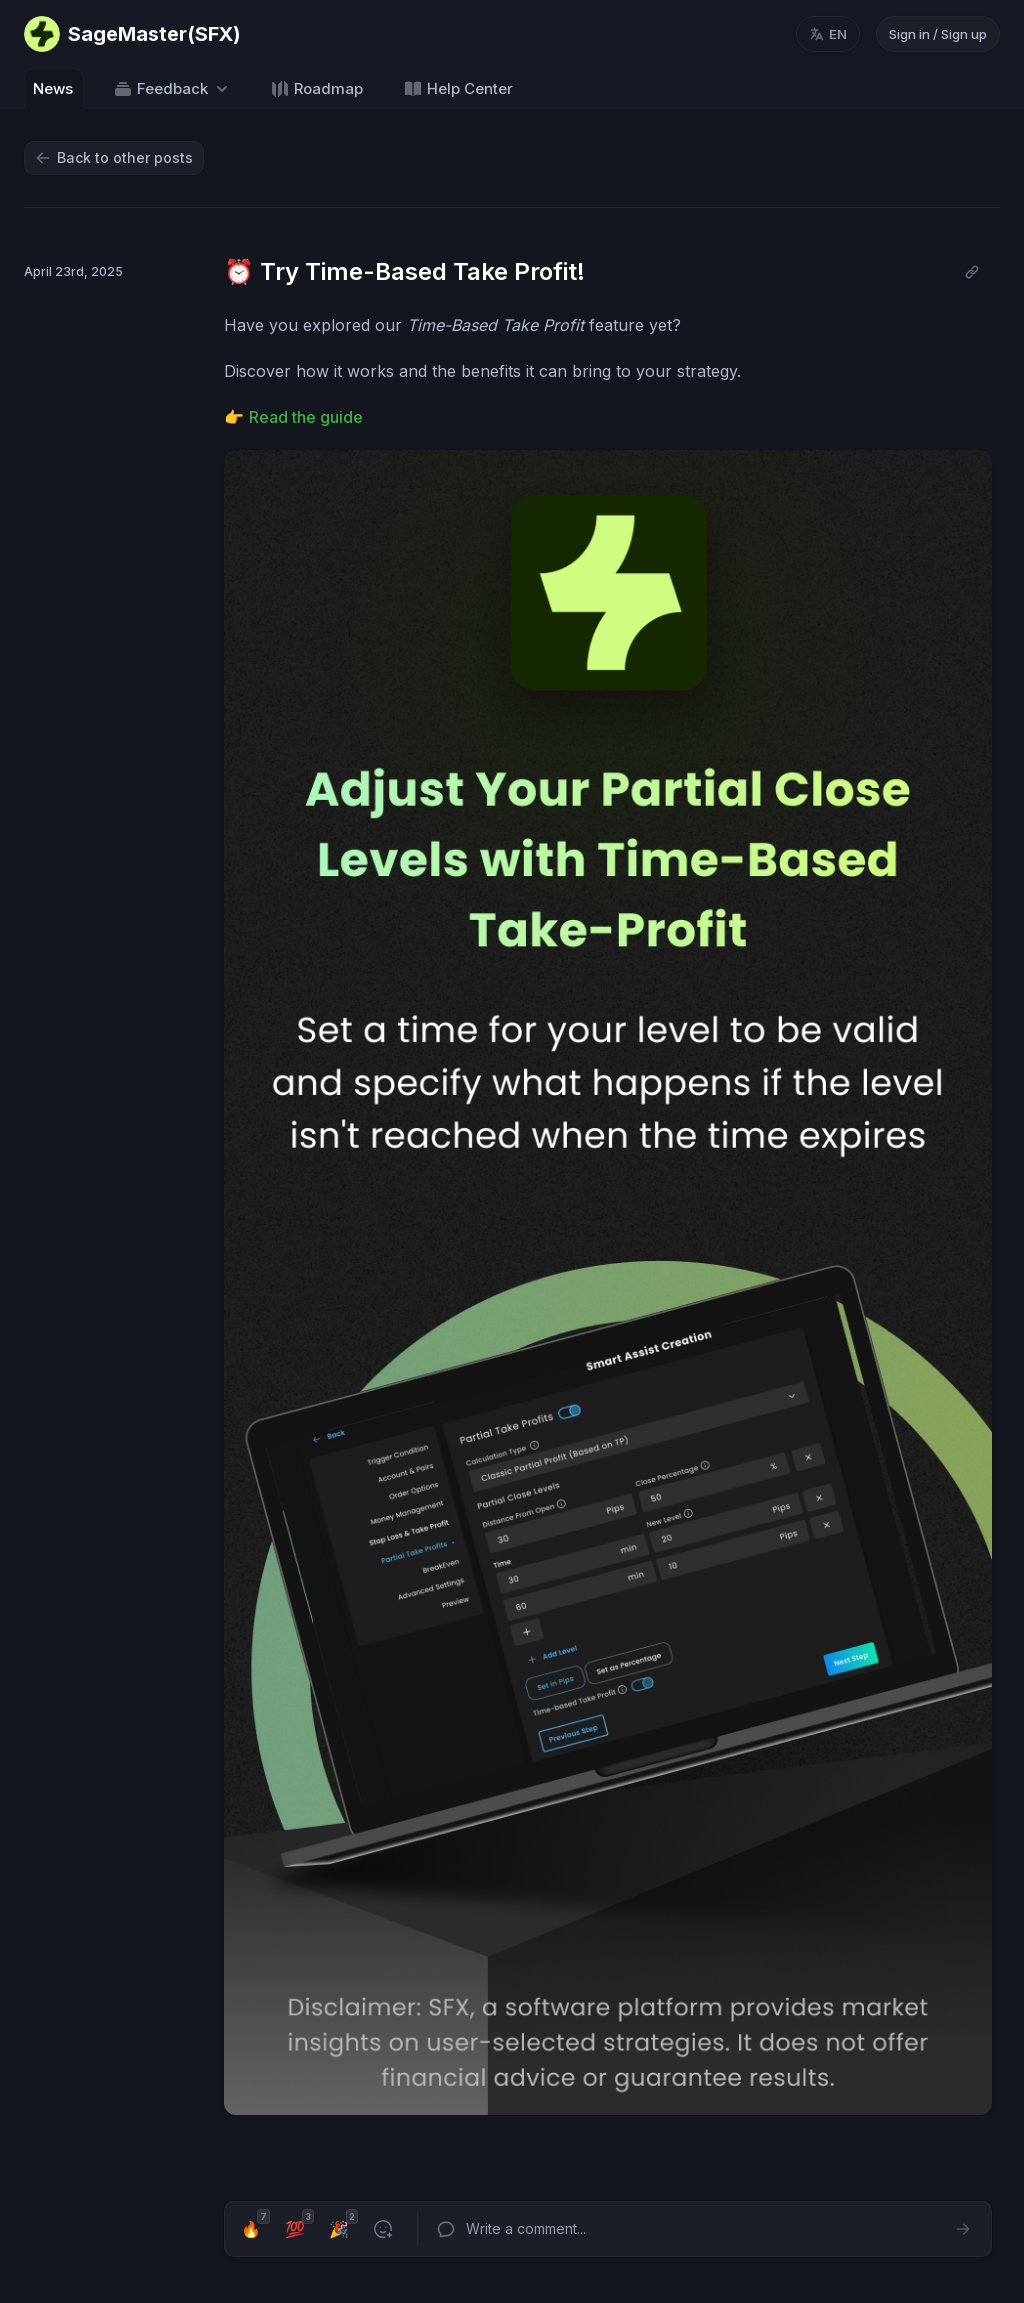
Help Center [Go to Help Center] (458, 89)
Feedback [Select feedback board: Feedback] (172, 89)
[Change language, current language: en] (828, 34)
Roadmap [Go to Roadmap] (316, 89)
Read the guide (306, 417)
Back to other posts (114, 157)
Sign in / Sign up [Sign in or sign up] (938, 34)
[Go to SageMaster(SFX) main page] (132, 34)
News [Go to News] (53, 88)
